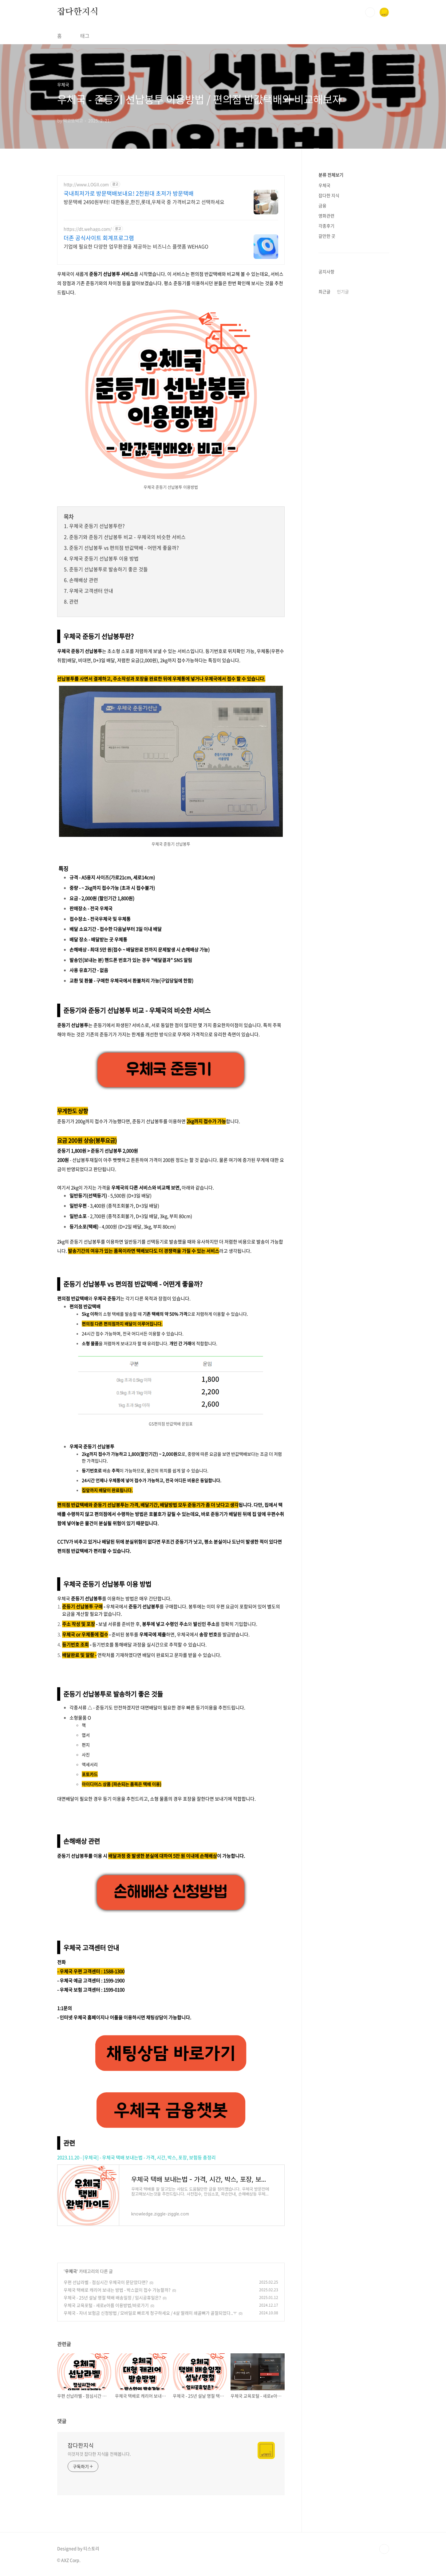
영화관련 (326, 216)
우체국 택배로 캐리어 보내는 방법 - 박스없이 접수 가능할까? (117, 2290)
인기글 (343, 291)
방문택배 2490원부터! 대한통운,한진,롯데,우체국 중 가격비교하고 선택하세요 (144, 201)
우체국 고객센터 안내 (91, 590)
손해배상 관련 (83, 580)
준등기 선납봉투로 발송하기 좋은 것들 (108, 569)
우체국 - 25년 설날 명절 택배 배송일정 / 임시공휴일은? (112, 2297)
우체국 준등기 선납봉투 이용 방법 (104, 558)
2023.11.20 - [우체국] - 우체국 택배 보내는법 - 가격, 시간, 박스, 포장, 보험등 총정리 (136, 2157)
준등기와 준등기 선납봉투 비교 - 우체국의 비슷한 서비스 (127, 537)
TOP (384, 2549)
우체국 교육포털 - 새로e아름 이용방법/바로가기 (106, 2305)
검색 (370, 12)
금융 (322, 205)
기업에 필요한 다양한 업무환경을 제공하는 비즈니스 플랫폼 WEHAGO (136, 246)
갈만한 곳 (326, 236)
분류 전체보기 (330, 175)
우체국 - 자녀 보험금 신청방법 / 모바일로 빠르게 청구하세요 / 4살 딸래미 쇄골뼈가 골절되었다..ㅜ (150, 2313)
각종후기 (326, 226)
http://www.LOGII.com (86, 184)
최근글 (324, 291)
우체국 (71, 2271)
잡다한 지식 (328, 195)
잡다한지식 (77, 12)
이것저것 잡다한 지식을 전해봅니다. (99, 2454)
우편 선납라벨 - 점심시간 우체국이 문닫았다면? (106, 2282)
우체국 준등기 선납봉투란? (97, 525)
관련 (73, 601)
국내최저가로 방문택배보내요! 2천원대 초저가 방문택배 (129, 193)
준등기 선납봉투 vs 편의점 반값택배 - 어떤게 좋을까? (124, 547)
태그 (84, 35)
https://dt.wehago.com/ (88, 229)
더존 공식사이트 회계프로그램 (99, 238)
